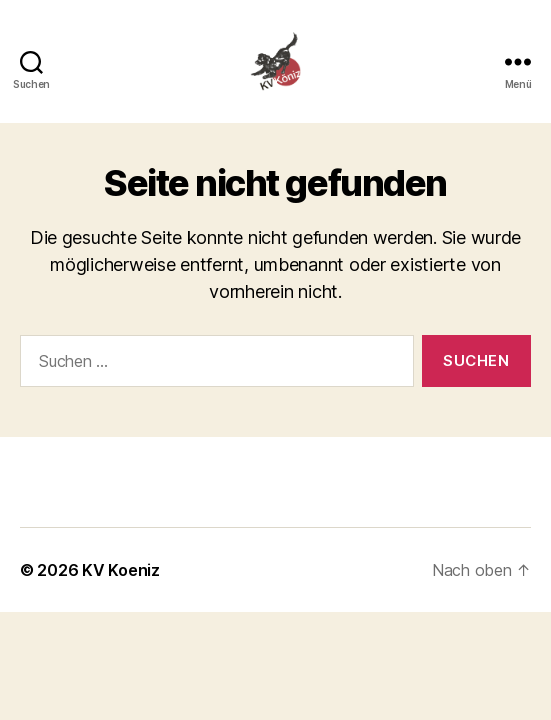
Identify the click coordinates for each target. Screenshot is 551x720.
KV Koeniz (121, 570)
